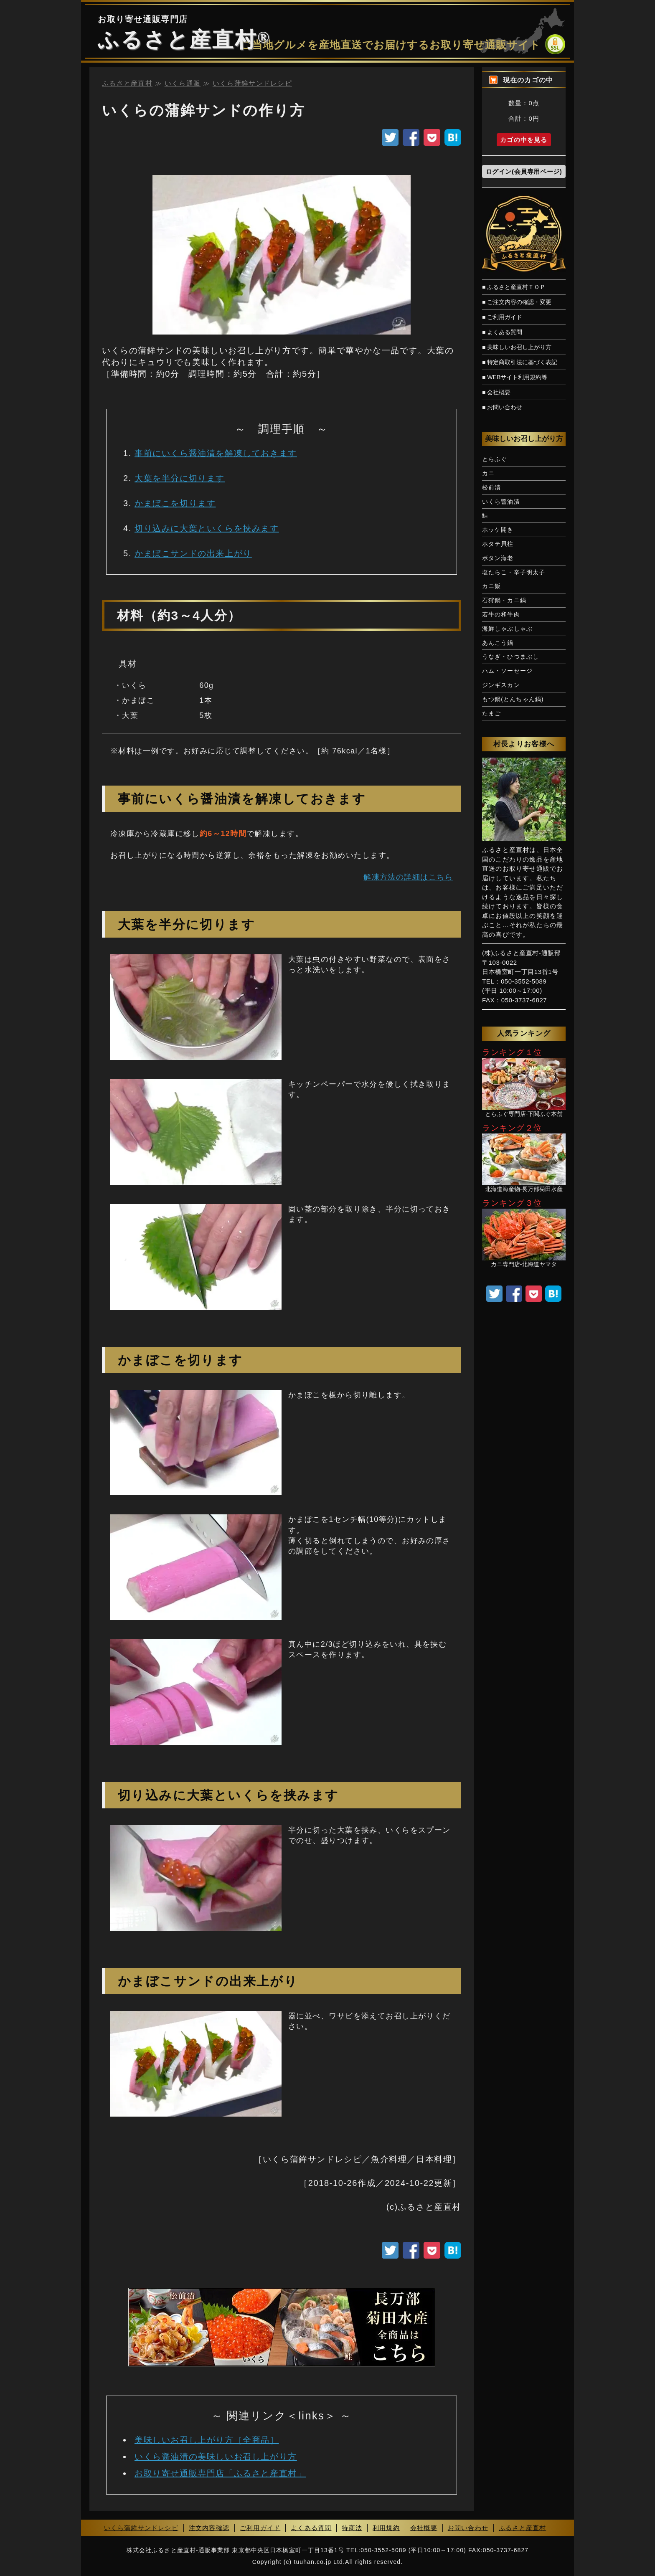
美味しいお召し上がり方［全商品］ (207, 2439)
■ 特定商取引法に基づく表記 (519, 362)
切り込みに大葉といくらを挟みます (207, 528)
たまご (491, 713)
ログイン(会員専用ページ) (524, 171)
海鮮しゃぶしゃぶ (507, 628)
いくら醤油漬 (501, 501)
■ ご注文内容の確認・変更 (516, 302)
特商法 (352, 2527)
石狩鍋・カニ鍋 (504, 600)
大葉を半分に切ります (180, 478)
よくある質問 (311, 2527)
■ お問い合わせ (502, 407)
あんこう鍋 (498, 642)
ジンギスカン (501, 685)
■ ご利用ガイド (502, 317)
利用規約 (386, 2527)
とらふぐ (494, 459)
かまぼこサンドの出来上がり (193, 553)
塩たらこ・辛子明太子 (513, 572)
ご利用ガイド (260, 2527)
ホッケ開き (498, 529)
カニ (488, 473)
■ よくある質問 (502, 332)
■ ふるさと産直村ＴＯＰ (514, 287)
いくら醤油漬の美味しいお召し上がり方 (216, 2456)
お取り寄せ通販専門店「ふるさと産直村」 (220, 2473)
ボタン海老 (498, 558)
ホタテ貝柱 (498, 543)
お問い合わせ (468, 2527)
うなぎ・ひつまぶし (510, 656)
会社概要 (423, 2527)
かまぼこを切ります (175, 503)
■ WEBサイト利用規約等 (514, 377)
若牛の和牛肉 (501, 614)
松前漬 (491, 487)
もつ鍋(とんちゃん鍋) (513, 699)
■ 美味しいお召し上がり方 (516, 347)
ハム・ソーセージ (507, 670)
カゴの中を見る (523, 139)
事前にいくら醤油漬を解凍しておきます (216, 453)
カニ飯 (491, 586)
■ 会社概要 (496, 392)
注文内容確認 (209, 2527)
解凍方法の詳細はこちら (408, 877)
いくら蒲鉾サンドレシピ (141, 2527)
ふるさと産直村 (177, 39)
